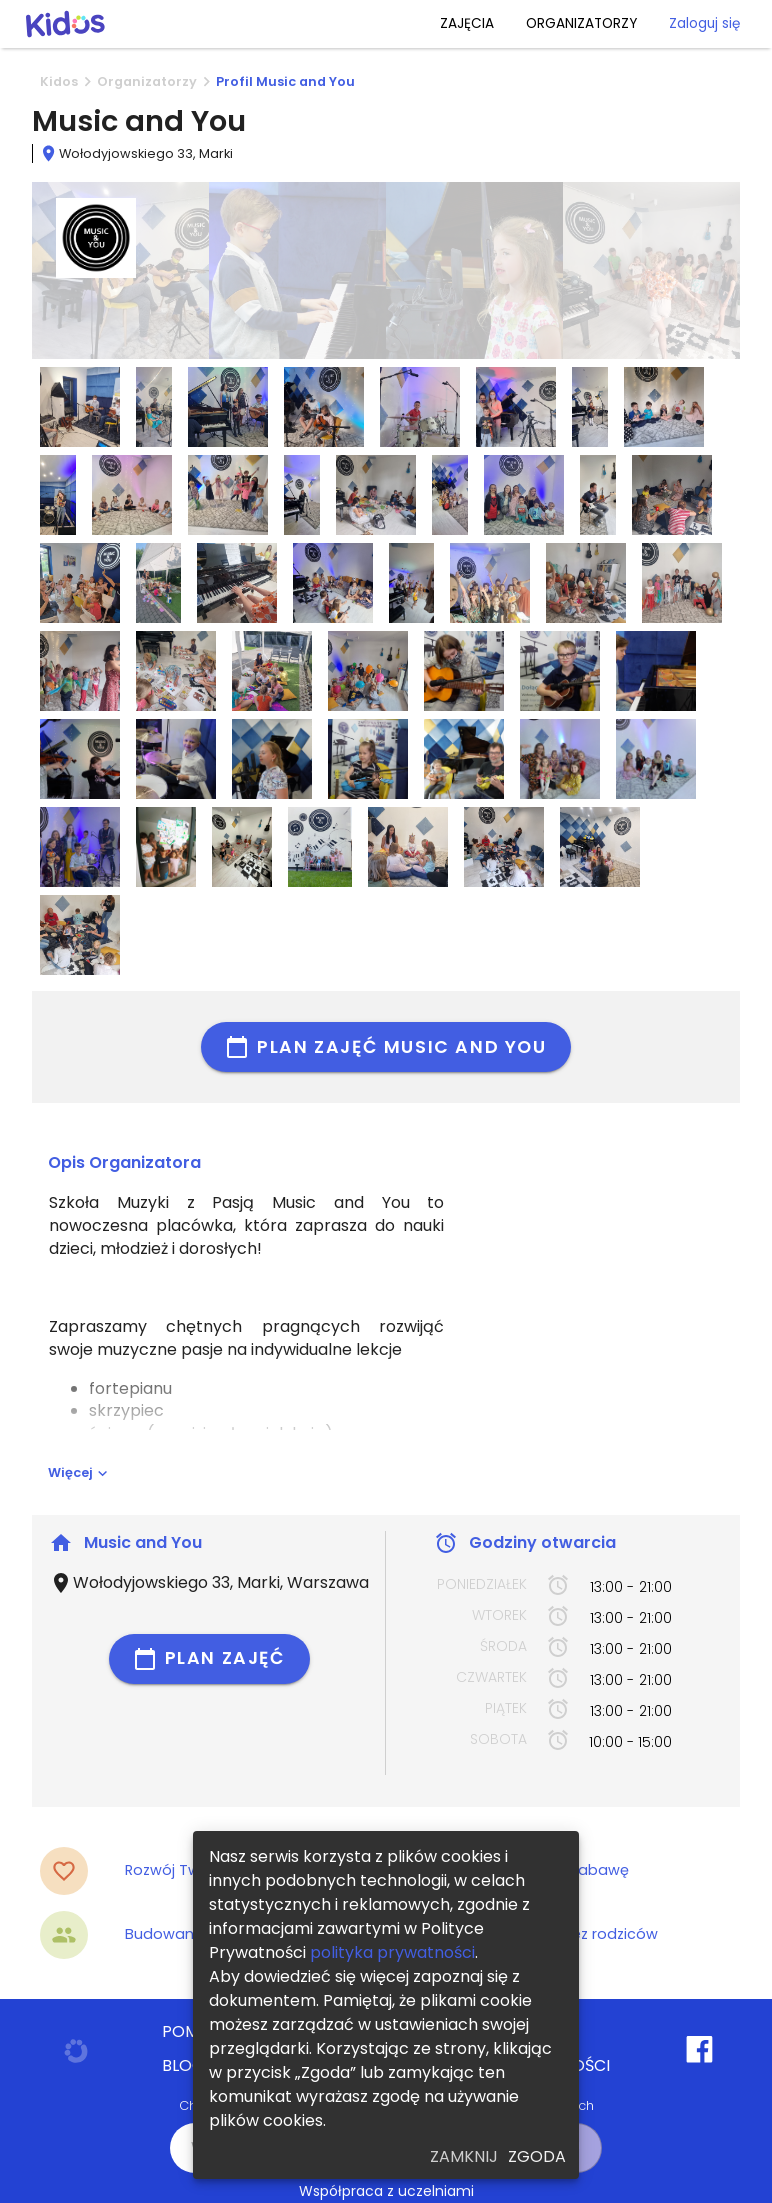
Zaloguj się (704, 23)
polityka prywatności (392, 1952)
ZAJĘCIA (467, 23)
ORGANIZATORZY (581, 23)
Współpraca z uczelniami (386, 2191)
